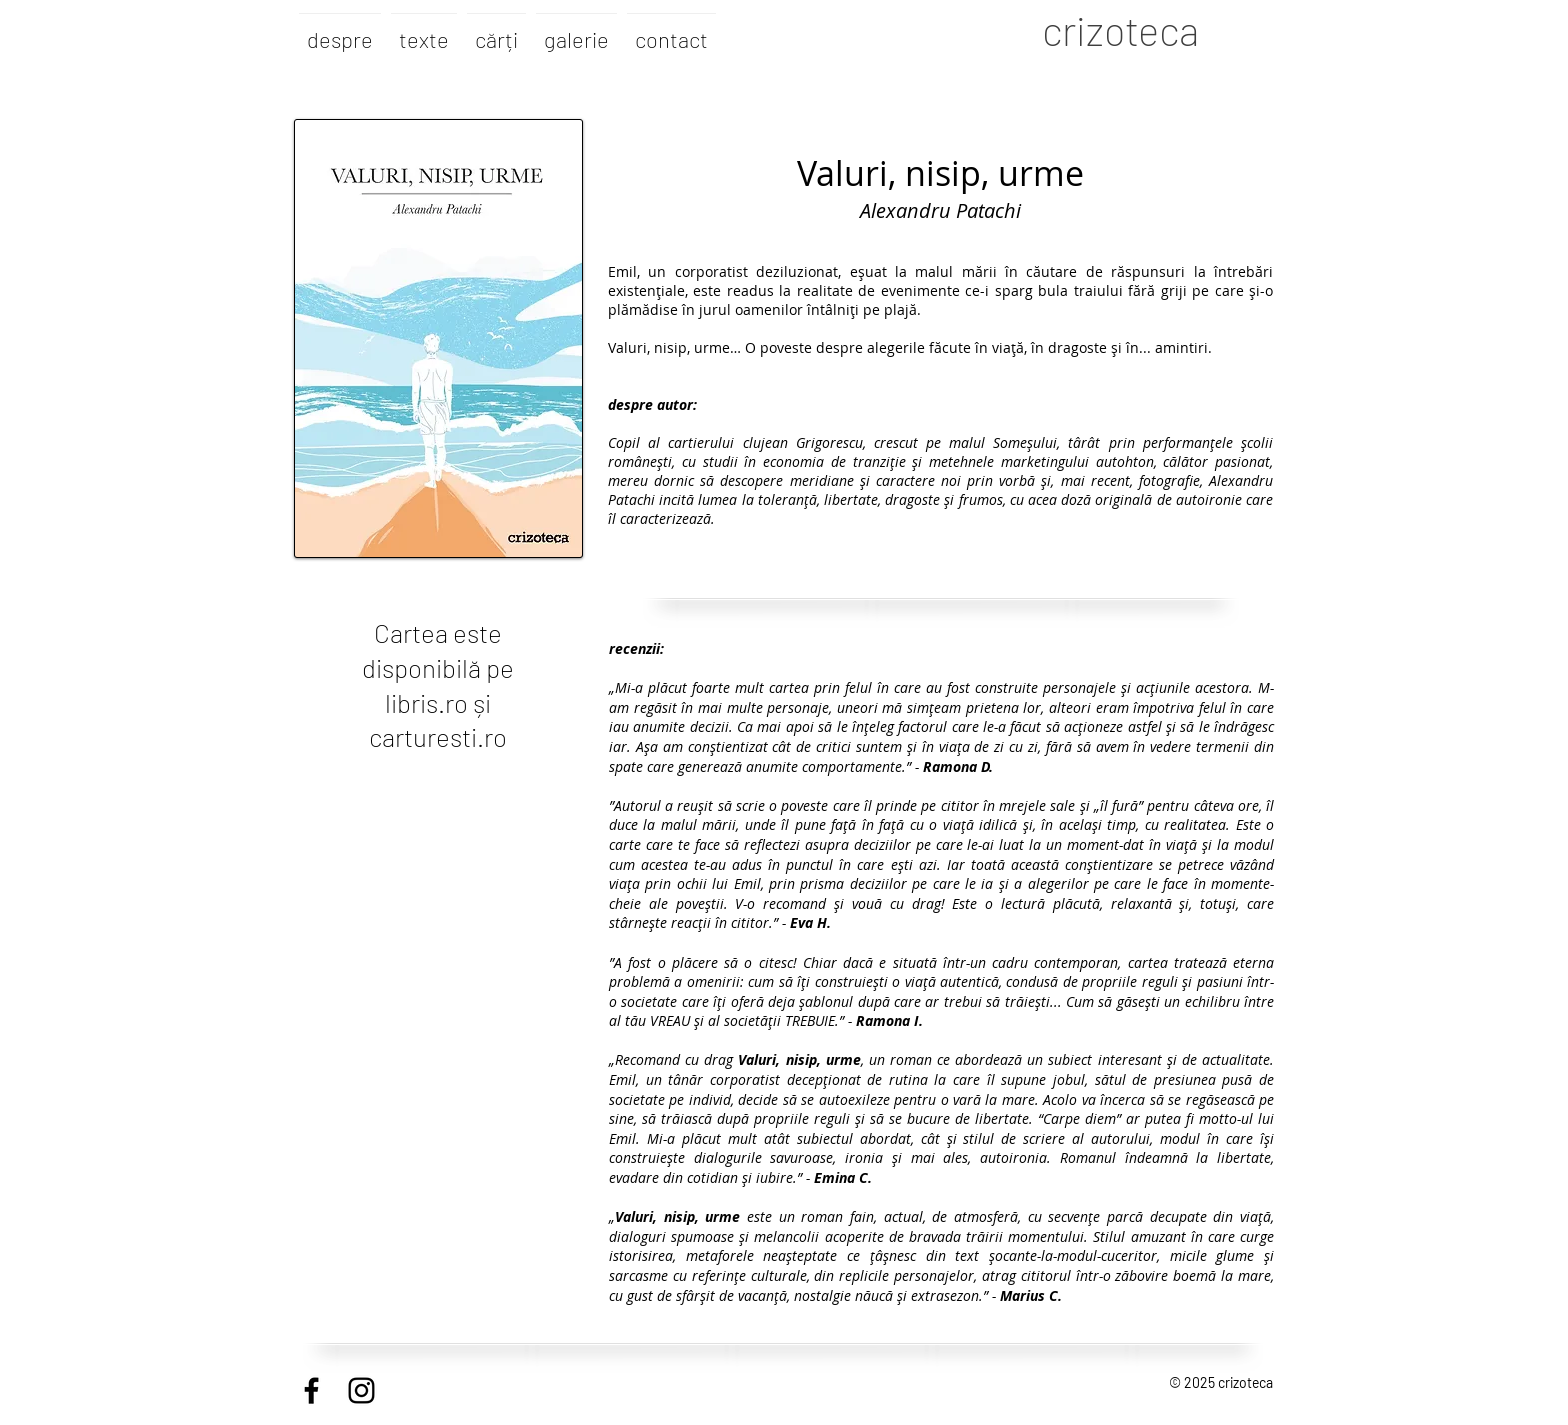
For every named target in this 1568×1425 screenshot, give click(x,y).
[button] (496, 30)
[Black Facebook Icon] (311, 1390)
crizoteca (1120, 30)
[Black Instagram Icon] (361, 1390)
